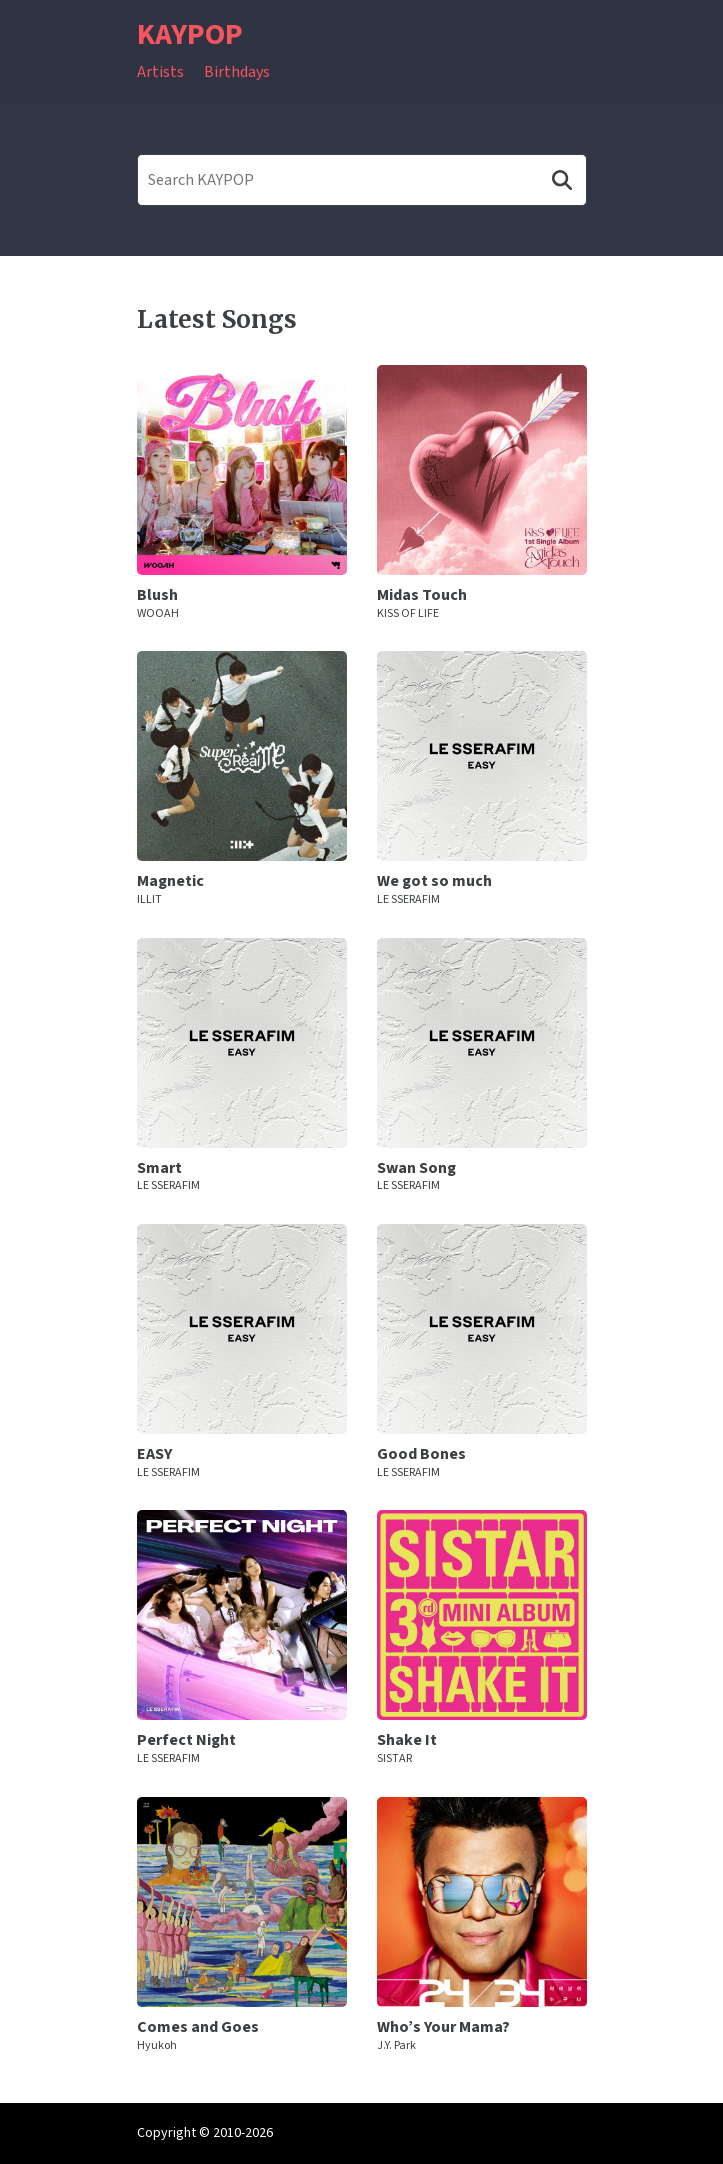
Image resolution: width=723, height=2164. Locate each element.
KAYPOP (190, 34)
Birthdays (237, 72)
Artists (160, 72)
